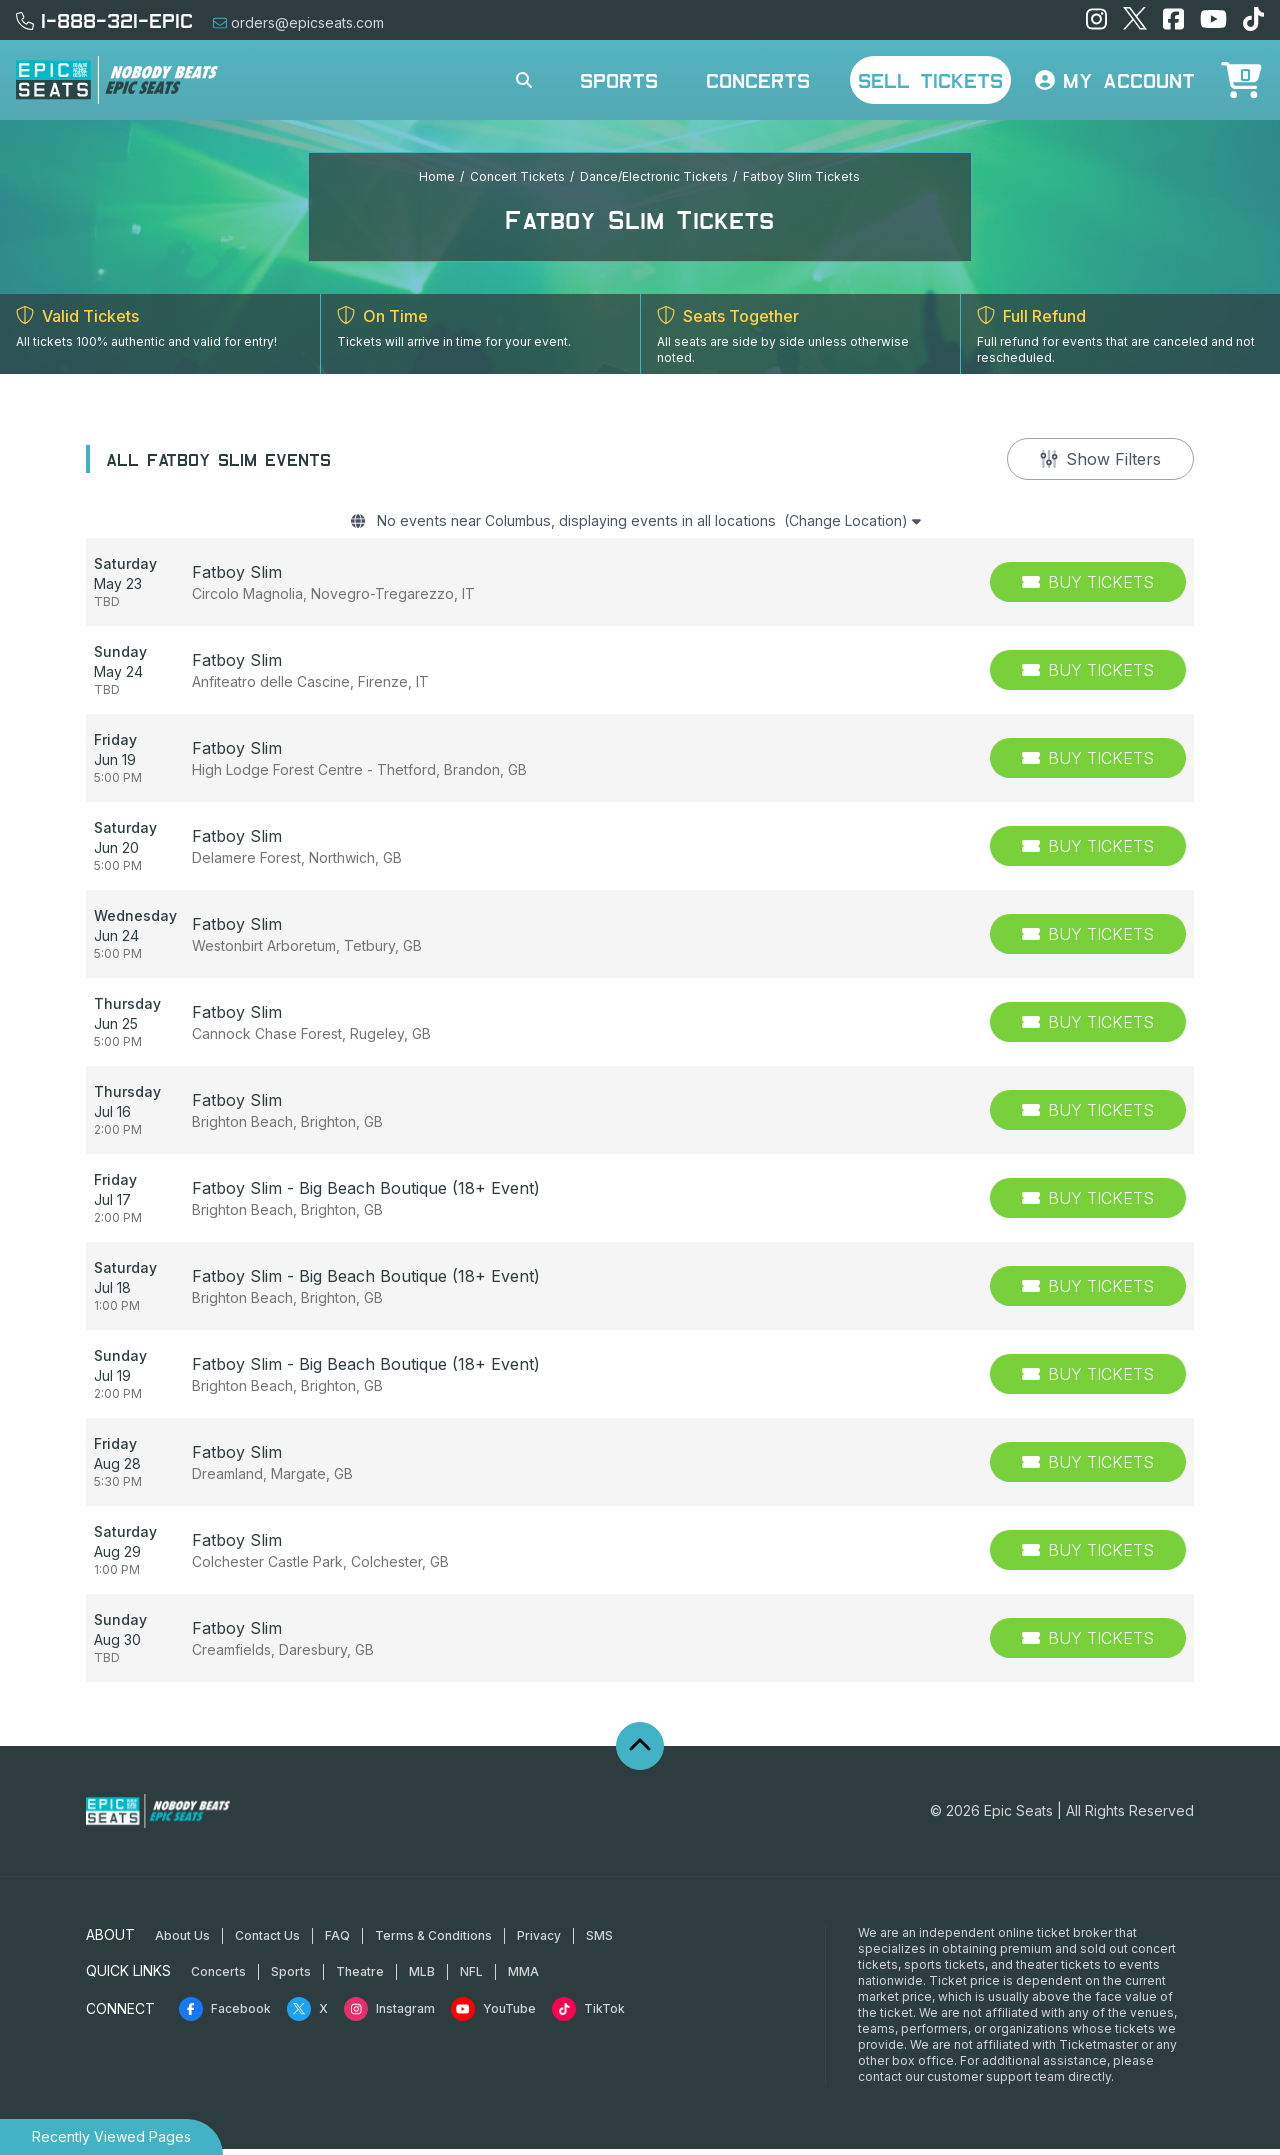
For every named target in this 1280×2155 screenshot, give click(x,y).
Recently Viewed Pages (111, 2136)
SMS (599, 1941)
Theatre (360, 1977)
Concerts (758, 80)
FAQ (337, 1941)
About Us (182, 1941)
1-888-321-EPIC (104, 20)
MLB (422, 1977)
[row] (640, 588)
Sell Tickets (930, 80)
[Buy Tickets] (1088, 588)
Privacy (539, 1941)
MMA (523, 1977)
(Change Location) (880, 524)
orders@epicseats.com (298, 22)
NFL (471, 1977)
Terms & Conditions (433, 1941)
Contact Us (267, 1941)
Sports (619, 80)
